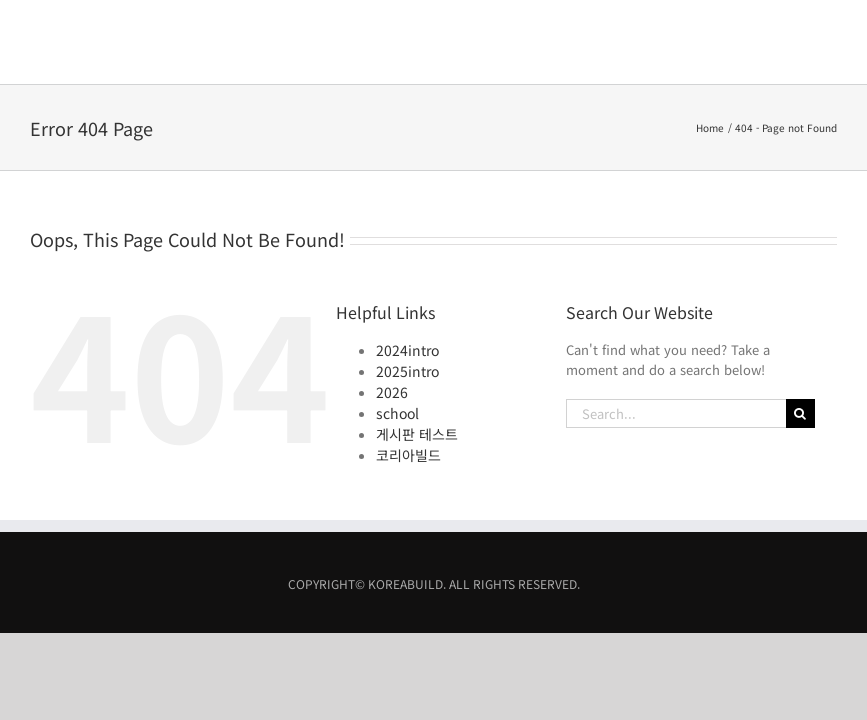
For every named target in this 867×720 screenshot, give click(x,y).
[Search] (800, 329)
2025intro (407, 287)
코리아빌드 (408, 371)
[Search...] (676, 329)
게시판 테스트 (417, 350)
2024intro (407, 266)
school (397, 329)
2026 (392, 308)
